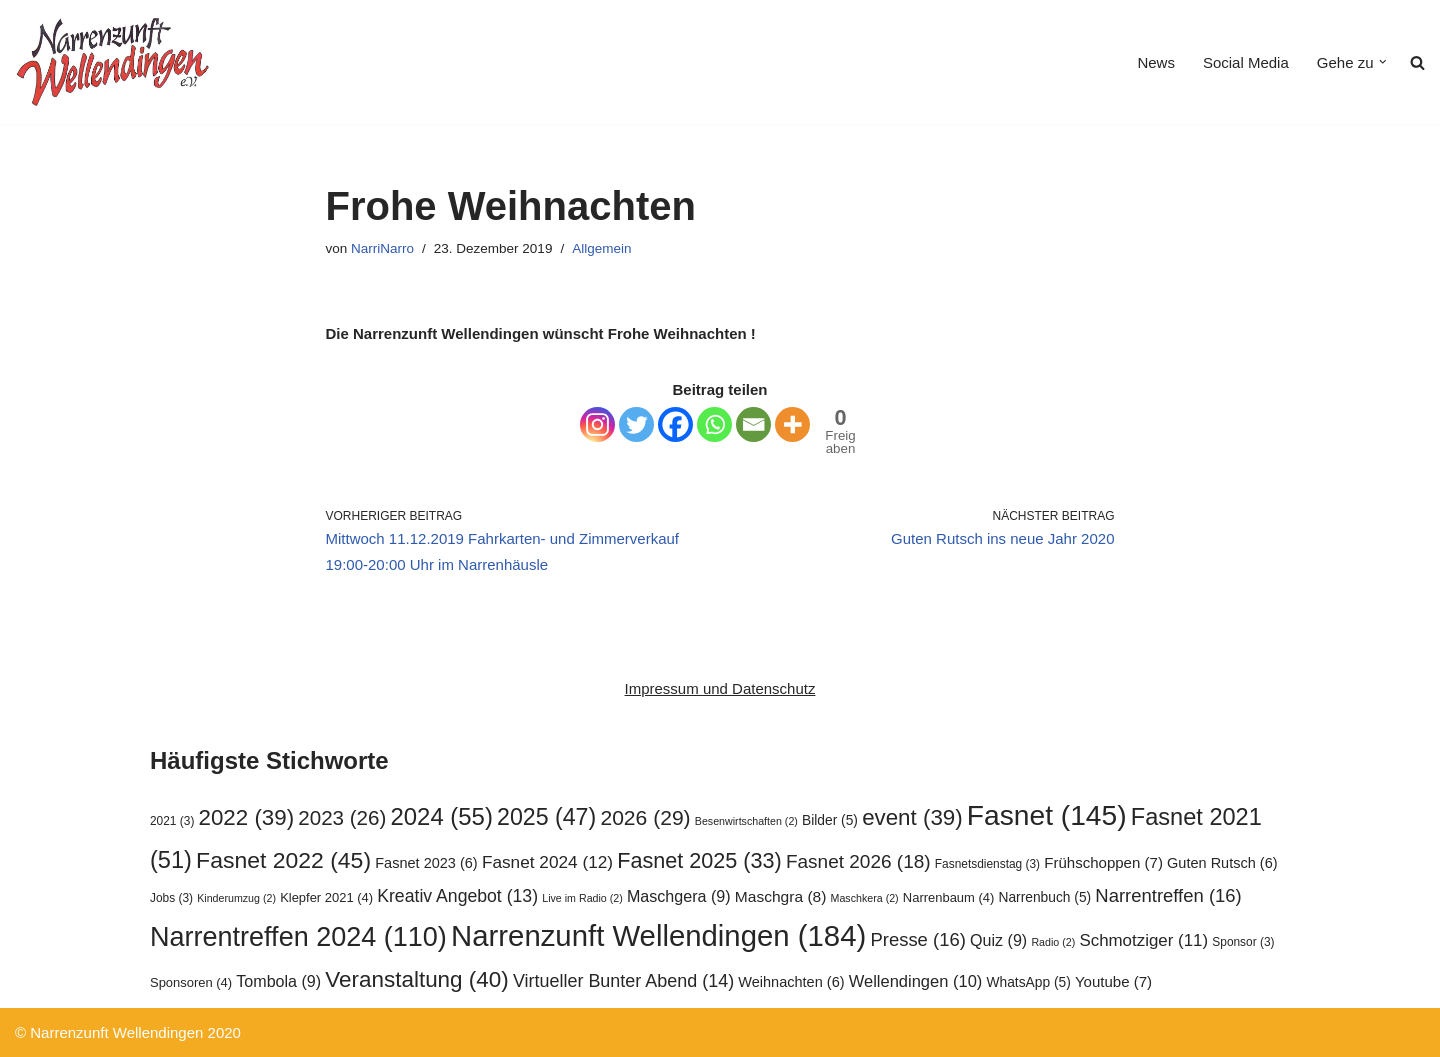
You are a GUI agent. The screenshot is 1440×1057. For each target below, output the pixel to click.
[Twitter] (636, 424)
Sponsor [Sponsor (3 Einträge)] (1243, 942)
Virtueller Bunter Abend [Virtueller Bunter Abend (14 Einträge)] (623, 981)
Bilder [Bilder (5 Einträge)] (830, 820)
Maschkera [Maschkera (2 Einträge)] (865, 898)
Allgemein (601, 248)
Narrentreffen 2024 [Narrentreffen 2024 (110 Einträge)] (298, 937)
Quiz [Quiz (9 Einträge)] (998, 940)
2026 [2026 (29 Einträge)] (645, 817)
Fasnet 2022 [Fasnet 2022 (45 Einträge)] (283, 860)
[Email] (753, 424)
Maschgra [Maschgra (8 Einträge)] (781, 896)
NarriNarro (382, 248)
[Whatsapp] (714, 424)
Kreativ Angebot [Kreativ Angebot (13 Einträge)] (457, 896)
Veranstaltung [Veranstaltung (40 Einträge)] (416, 979)
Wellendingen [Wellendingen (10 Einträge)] (916, 981)
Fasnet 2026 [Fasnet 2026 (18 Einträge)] (858, 861)
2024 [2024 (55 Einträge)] (442, 816)
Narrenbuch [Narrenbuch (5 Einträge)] (1044, 897)
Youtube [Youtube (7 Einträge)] (1113, 981)
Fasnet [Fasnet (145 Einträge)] (1047, 815)
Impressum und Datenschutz (720, 688)
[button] (1383, 62)
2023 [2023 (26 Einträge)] (342, 817)
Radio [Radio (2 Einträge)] (1053, 942)
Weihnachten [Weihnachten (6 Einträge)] (791, 982)
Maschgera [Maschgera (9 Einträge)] (679, 896)
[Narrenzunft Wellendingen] (115, 62)
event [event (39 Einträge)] (912, 817)
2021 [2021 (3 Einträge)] (172, 821)
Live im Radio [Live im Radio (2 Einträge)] (582, 898)
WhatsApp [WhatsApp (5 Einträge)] (1029, 982)
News (1156, 62)
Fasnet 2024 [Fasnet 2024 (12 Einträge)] (547, 862)
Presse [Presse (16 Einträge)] (917, 939)
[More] (792, 424)
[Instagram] (597, 424)
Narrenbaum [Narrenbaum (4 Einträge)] (948, 897)
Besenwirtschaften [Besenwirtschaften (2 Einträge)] (746, 821)
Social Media (1246, 62)
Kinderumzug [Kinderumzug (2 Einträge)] (236, 898)
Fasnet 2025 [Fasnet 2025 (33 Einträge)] (699, 860)
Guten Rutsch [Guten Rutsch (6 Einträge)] (1222, 863)
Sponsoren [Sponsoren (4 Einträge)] (191, 982)
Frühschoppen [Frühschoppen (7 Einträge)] (1103, 862)
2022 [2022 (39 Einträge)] (247, 817)
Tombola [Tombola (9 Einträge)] (278, 981)
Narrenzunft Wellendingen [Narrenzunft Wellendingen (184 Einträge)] (658, 935)
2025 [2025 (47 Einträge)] (546, 817)
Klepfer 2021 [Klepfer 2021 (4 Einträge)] (326, 897)
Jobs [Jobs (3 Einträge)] (171, 898)
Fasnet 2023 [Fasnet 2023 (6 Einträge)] (426, 863)
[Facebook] (675, 424)
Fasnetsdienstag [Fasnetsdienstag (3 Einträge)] (987, 864)
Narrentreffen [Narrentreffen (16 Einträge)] (1168, 895)
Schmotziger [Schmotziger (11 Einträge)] (1143, 940)
